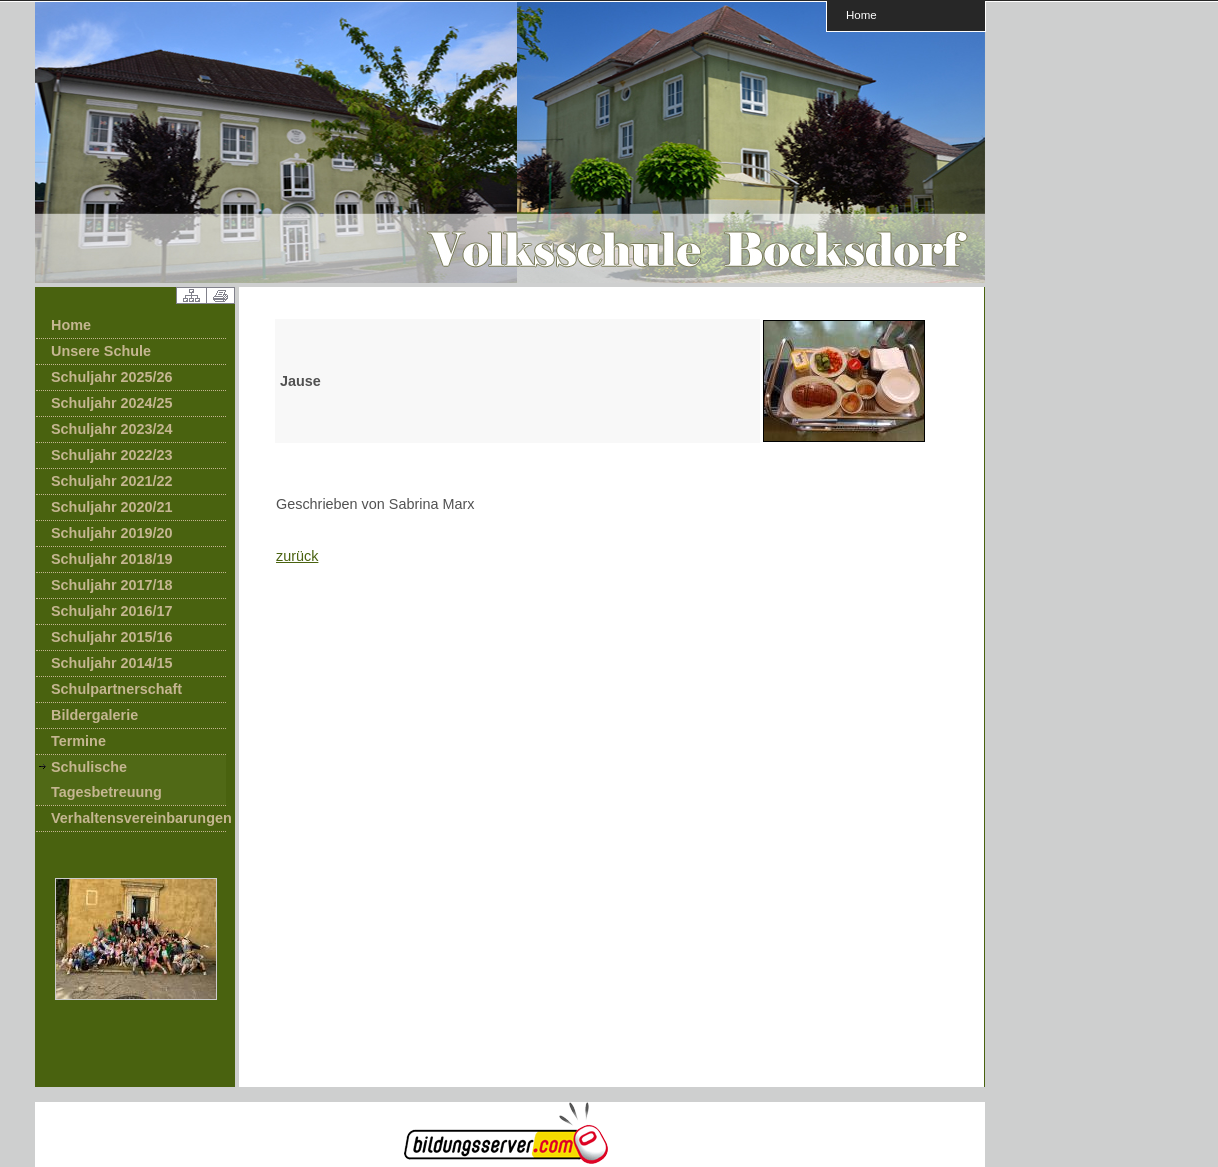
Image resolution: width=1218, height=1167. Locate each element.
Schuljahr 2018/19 (112, 559)
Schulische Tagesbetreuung (106, 779)
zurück (297, 556)
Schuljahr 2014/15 (112, 663)
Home (861, 14)
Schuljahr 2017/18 (112, 585)
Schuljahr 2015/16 (112, 637)
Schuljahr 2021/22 (112, 481)
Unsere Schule (101, 351)
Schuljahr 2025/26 (112, 377)
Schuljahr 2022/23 (112, 455)
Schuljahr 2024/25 (112, 403)
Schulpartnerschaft (116, 689)
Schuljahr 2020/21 (112, 507)
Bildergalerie (94, 715)
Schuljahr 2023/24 (112, 429)
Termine (78, 741)
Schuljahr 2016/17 (112, 611)
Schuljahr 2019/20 (112, 533)
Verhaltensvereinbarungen (138, 818)
